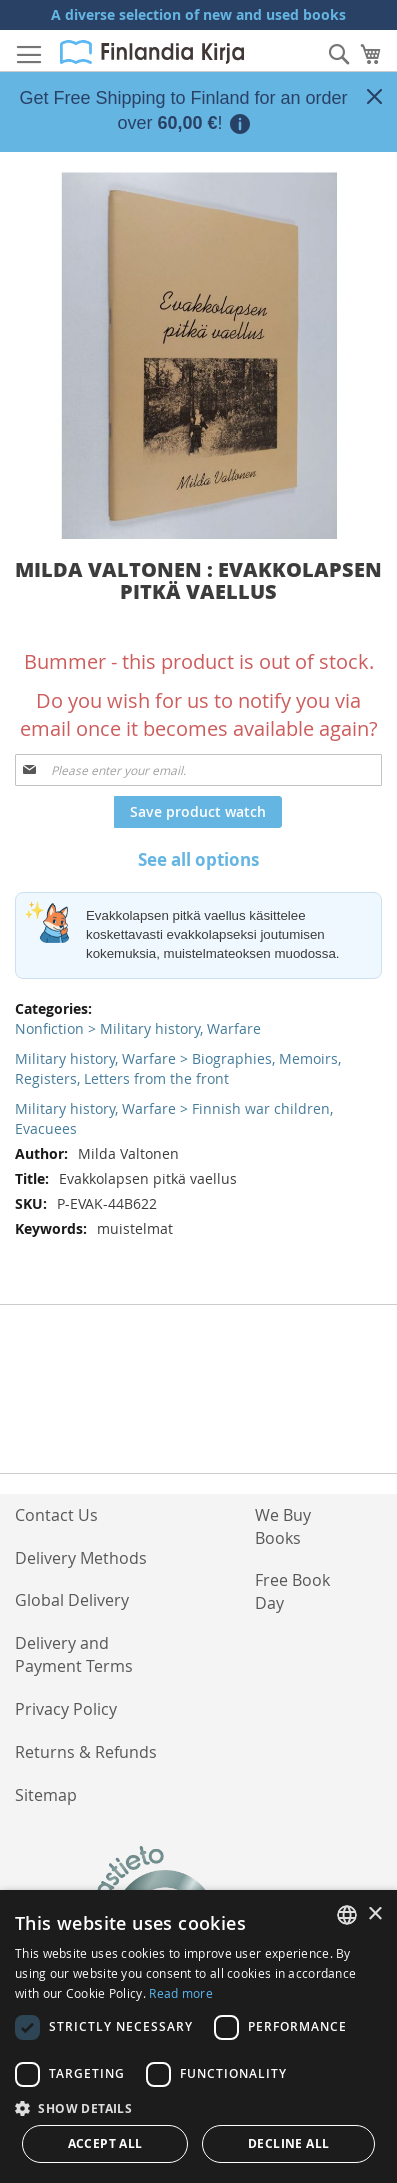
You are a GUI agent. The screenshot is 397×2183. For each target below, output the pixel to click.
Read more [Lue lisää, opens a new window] (181, 1993)
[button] (198, 2107)
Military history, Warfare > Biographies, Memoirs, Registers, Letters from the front (178, 1068)
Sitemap (46, 1795)
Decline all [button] (288, 2143)
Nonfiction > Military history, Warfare (138, 1028)
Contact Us (56, 1515)
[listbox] (347, 1915)
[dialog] (198, 2036)
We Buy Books (283, 1526)
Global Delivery (72, 1600)
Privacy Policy (66, 1709)
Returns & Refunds (86, 1752)
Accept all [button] (105, 2143)
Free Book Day (292, 1591)
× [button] (374, 1914)
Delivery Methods (81, 1558)
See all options (198, 859)
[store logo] (152, 52)
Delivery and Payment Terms (74, 1654)
